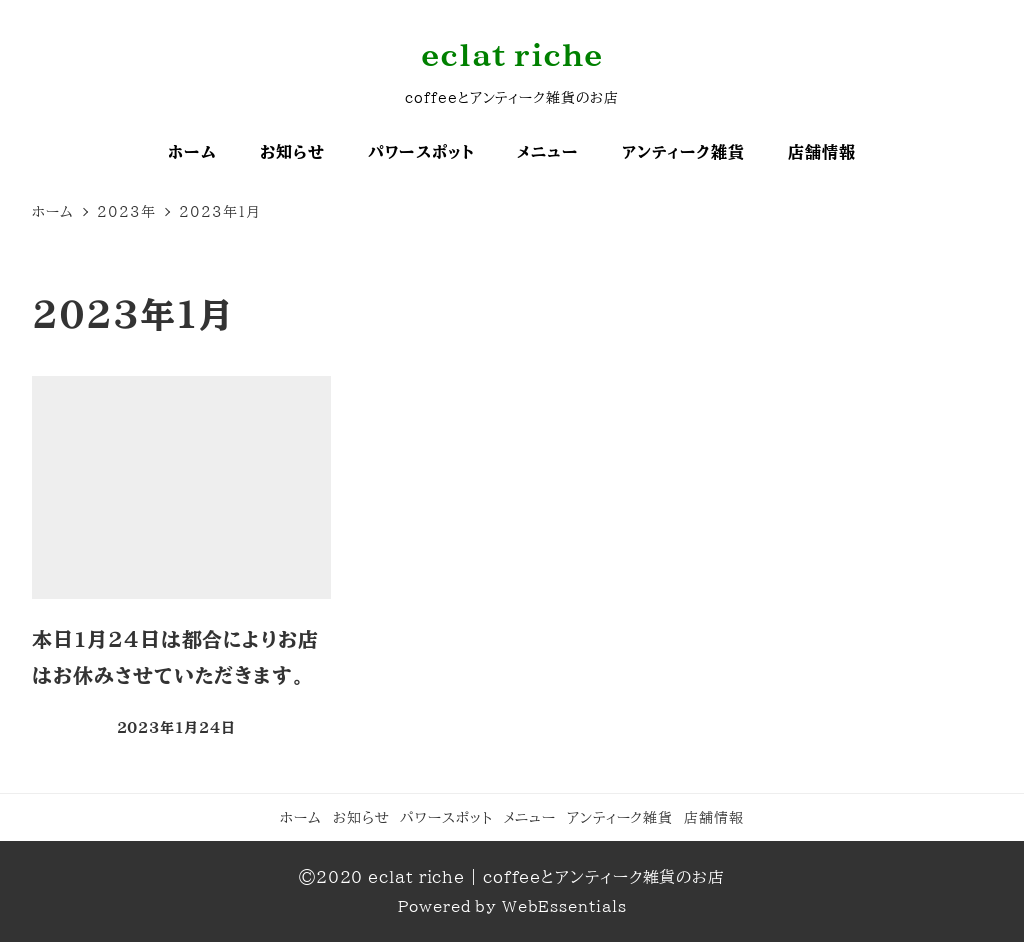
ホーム (301, 817)
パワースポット (446, 817)
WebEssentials (564, 906)
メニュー (530, 817)
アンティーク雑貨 (620, 817)
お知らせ (361, 817)
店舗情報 (714, 817)
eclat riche (512, 55)
